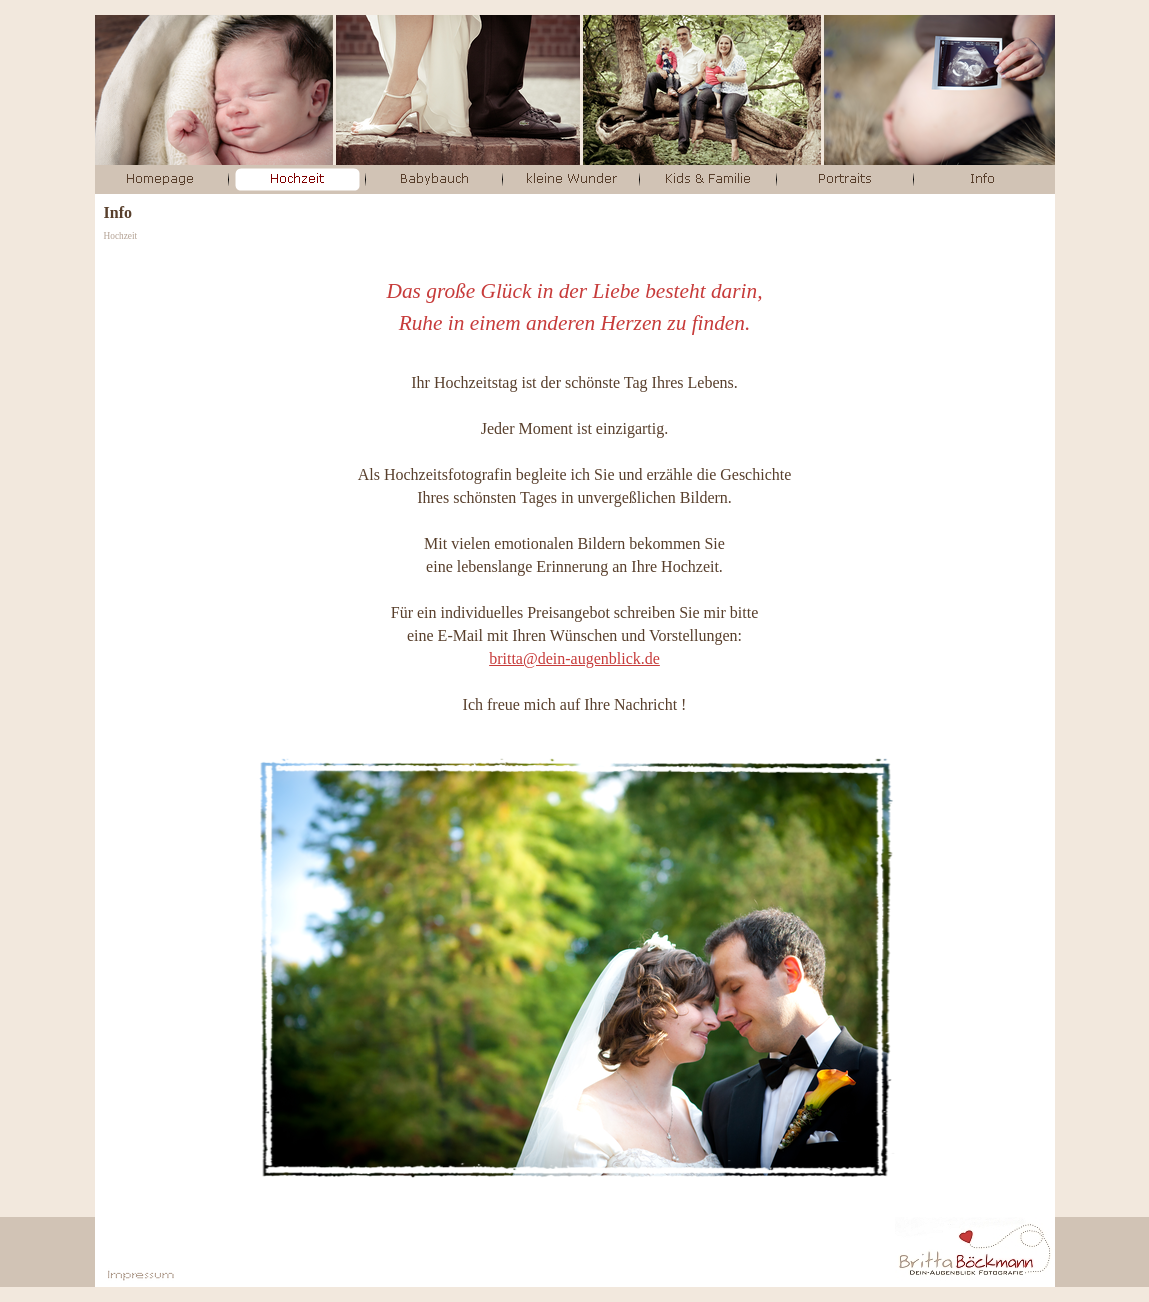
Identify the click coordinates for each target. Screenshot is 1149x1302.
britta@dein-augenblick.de (574, 658)
